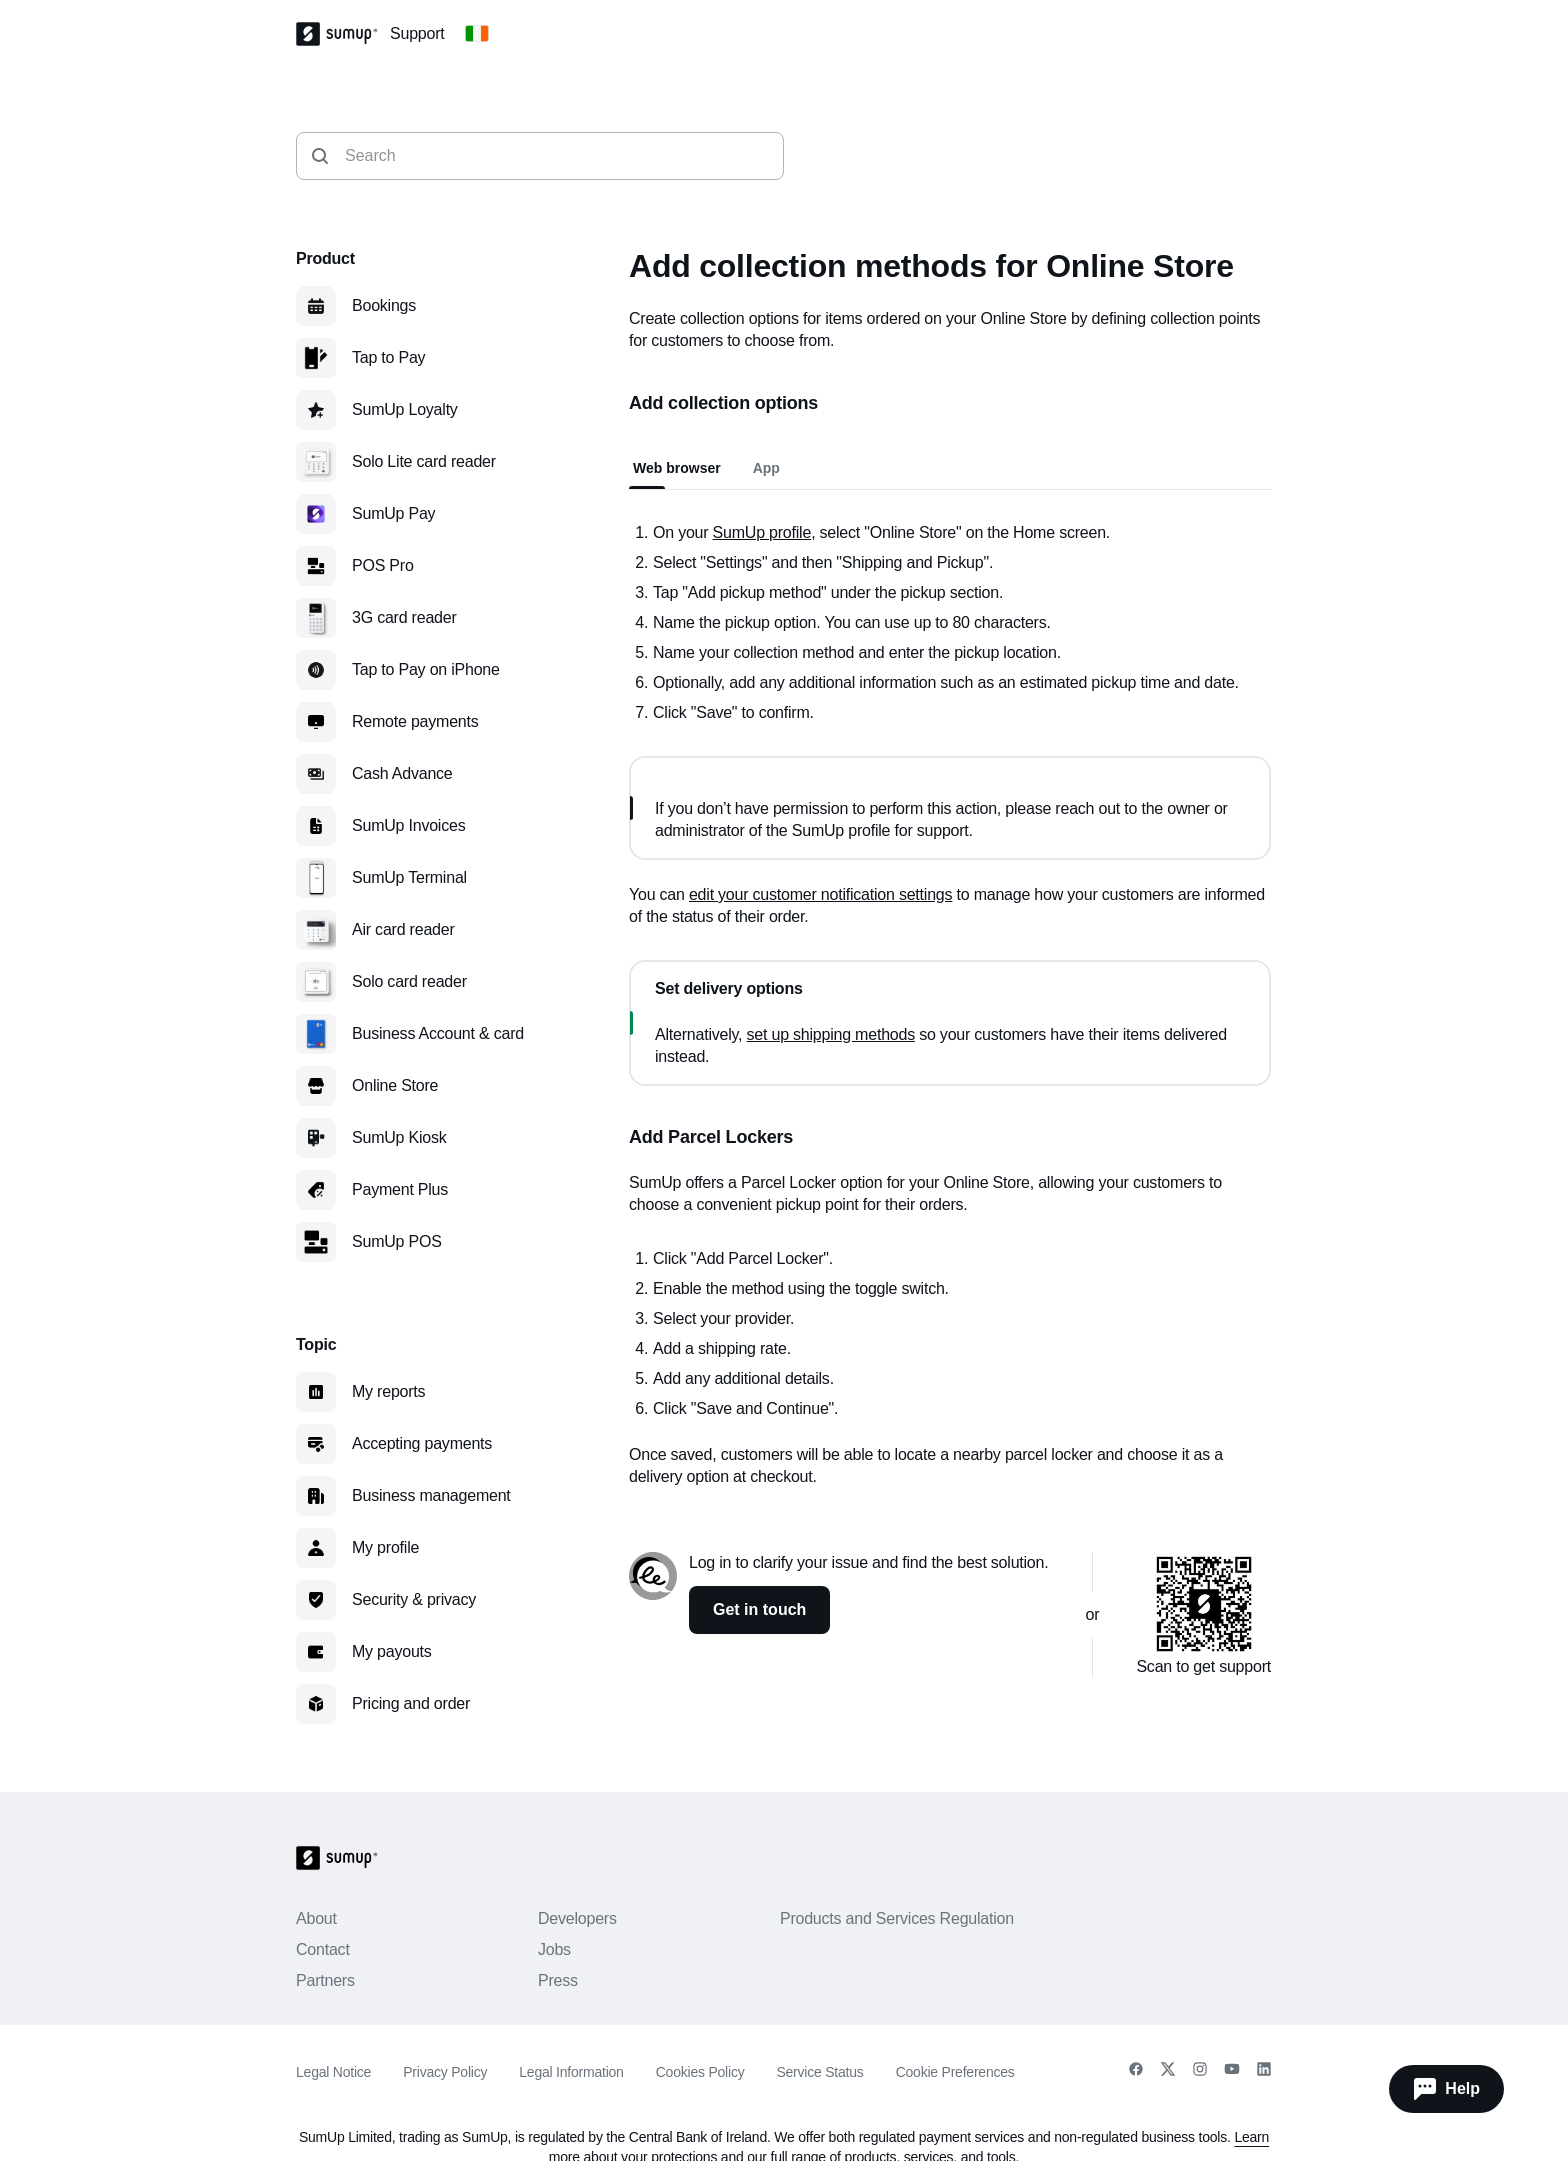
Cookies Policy (700, 2072)
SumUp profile (762, 532)
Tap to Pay (388, 357)
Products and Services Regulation (897, 1918)
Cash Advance (402, 773)
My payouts (392, 1651)
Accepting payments (422, 1443)
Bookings (384, 305)
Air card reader (403, 929)
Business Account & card (438, 1033)
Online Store (395, 1085)
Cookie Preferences (955, 2072)
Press (558, 1980)
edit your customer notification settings (820, 894)
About (316, 1918)
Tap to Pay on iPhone (426, 669)
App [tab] (766, 468)
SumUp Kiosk (399, 1137)
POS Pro (383, 565)
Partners (325, 1980)
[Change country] (477, 34)
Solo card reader (409, 981)
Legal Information (571, 2072)
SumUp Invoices (408, 825)
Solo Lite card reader (424, 461)
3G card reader (404, 617)
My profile (385, 1547)
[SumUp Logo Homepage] (343, 34)
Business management (431, 1495)
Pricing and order (411, 1703)
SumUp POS (397, 1241)
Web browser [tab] (677, 468)
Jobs (554, 1949)
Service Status (819, 2072)
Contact (323, 1949)
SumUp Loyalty (405, 409)
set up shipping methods (831, 1034)
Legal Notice (333, 2072)
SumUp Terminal (409, 877)
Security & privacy (414, 1599)
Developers (577, 1918)
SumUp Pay (393, 513)
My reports (388, 1391)
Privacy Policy (445, 2072)
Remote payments (415, 721)
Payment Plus (400, 1189)
